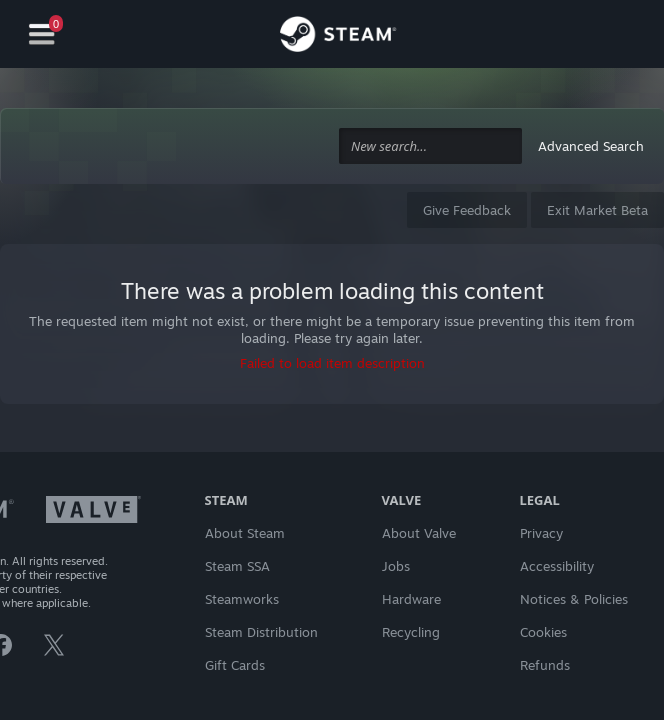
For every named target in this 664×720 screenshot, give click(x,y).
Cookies (543, 632)
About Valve (419, 533)
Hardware (411, 599)
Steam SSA (237, 566)
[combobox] (430, 146)
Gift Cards (235, 665)
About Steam (245, 533)
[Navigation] (42, 34)
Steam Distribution (261, 632)
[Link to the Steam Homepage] (338, 37)
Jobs (396, 566)
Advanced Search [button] (591, 146)
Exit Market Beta (597, 210)
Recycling (411, 632)
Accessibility (557, 566)
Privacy (541, 533)
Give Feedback (467, 210)
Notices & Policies (574, 599)
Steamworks (242, 599)
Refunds (545, 665)
